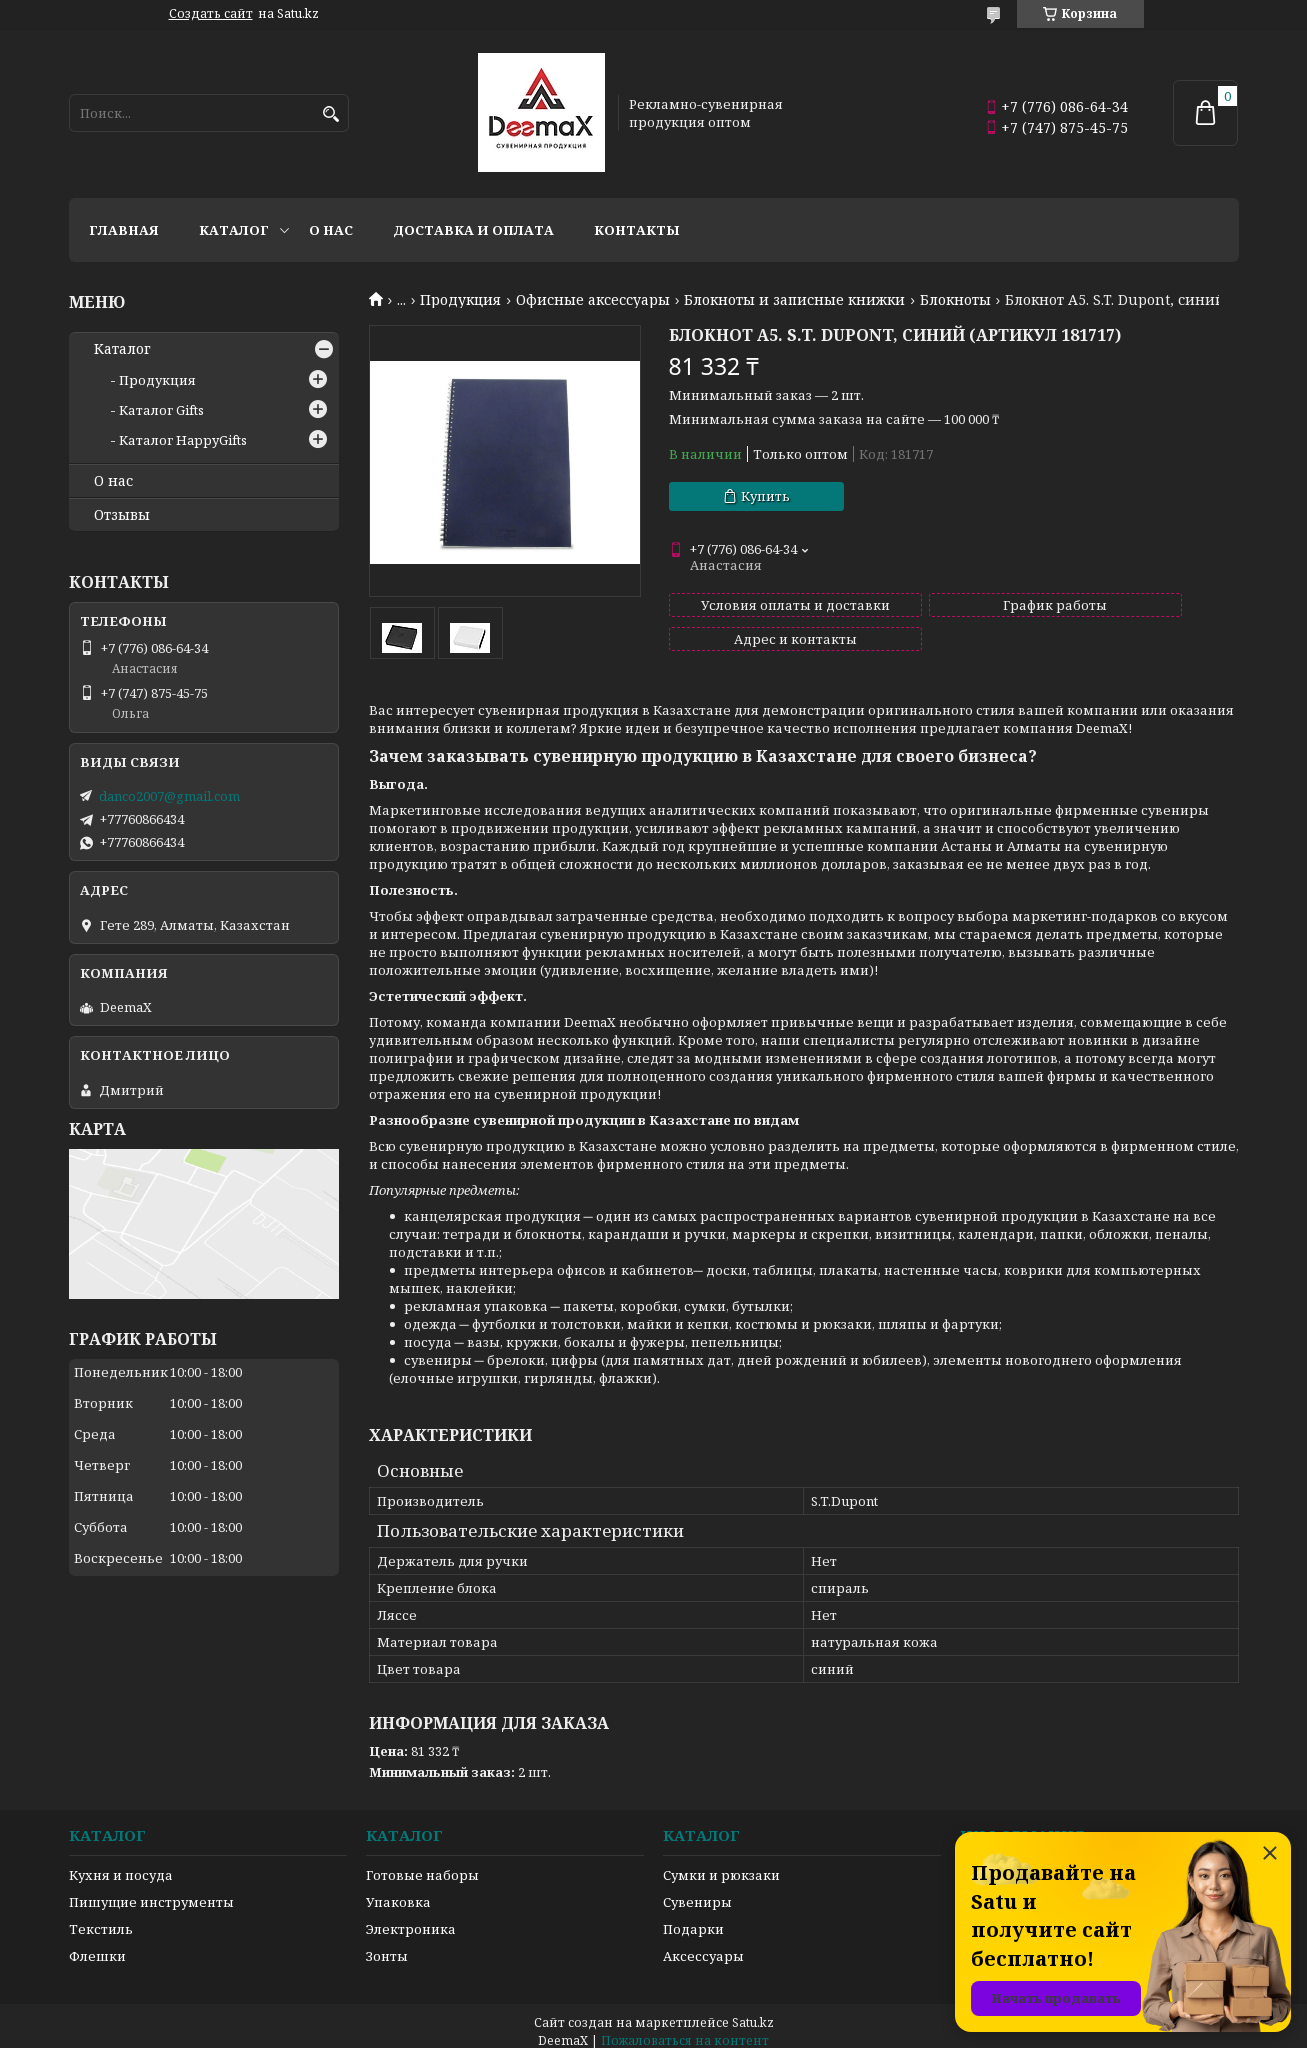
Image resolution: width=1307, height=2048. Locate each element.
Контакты (637, 230)
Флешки (97, 1944)
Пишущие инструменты (151, 1890)
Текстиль (101, 1917)
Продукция (460, 300)
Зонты (387, 1944)
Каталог (234, 230)
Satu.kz (753, 2010)
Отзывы (122, 515)
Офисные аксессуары (593, 300)
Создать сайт (211, 14)
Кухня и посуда (121, 1863)
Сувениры (697, 1890)
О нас (331, 230)
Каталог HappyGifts (183, 440)
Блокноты (955, 300)
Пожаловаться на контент (685, 2028)
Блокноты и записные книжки (794, 300)
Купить (765, 496)
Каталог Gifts (161, 410)
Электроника (411, 1917)
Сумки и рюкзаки (721, 1863)
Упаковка (398, 1890)
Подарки (693, 1917)
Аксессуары (703, 1944)
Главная (124, 230)
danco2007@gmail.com (169, 796)
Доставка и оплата (473, 230)
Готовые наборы (422, 1863)
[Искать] (331, 114)
